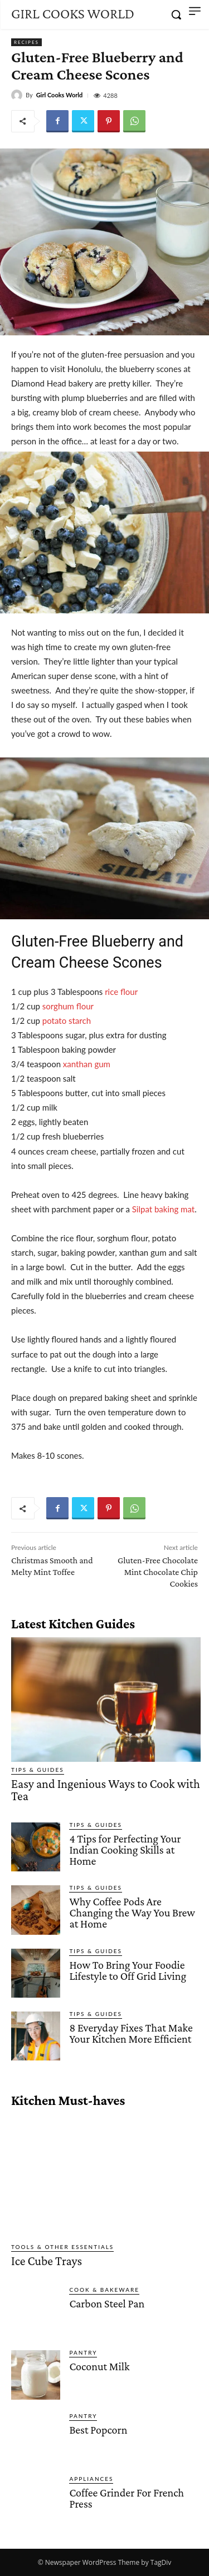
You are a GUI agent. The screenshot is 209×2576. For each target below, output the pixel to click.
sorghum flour (68, 1006)
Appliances (91, 2478)
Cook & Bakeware (104, 2289)
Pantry (83, 2352)
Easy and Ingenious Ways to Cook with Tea (105, 1790)
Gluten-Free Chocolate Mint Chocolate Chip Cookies (158, 1571)
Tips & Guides (37, 1769)
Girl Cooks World (59, 95)
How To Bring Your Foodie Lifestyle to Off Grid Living (127, 1970)
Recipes (26, 42)
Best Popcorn (98, 2430)
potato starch (66, 1020)
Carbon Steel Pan (106, 2303)
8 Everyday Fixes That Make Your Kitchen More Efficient (130, 2033)
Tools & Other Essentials (62, 2246)
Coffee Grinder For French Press (126, 2498)
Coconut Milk (99, 2366)
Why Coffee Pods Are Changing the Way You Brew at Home (132, 1912)
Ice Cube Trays (46, 2261)
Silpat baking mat (163, 1209)
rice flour (121, 992)
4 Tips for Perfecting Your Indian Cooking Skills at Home (125, 1849)
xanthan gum (86, 1064)
